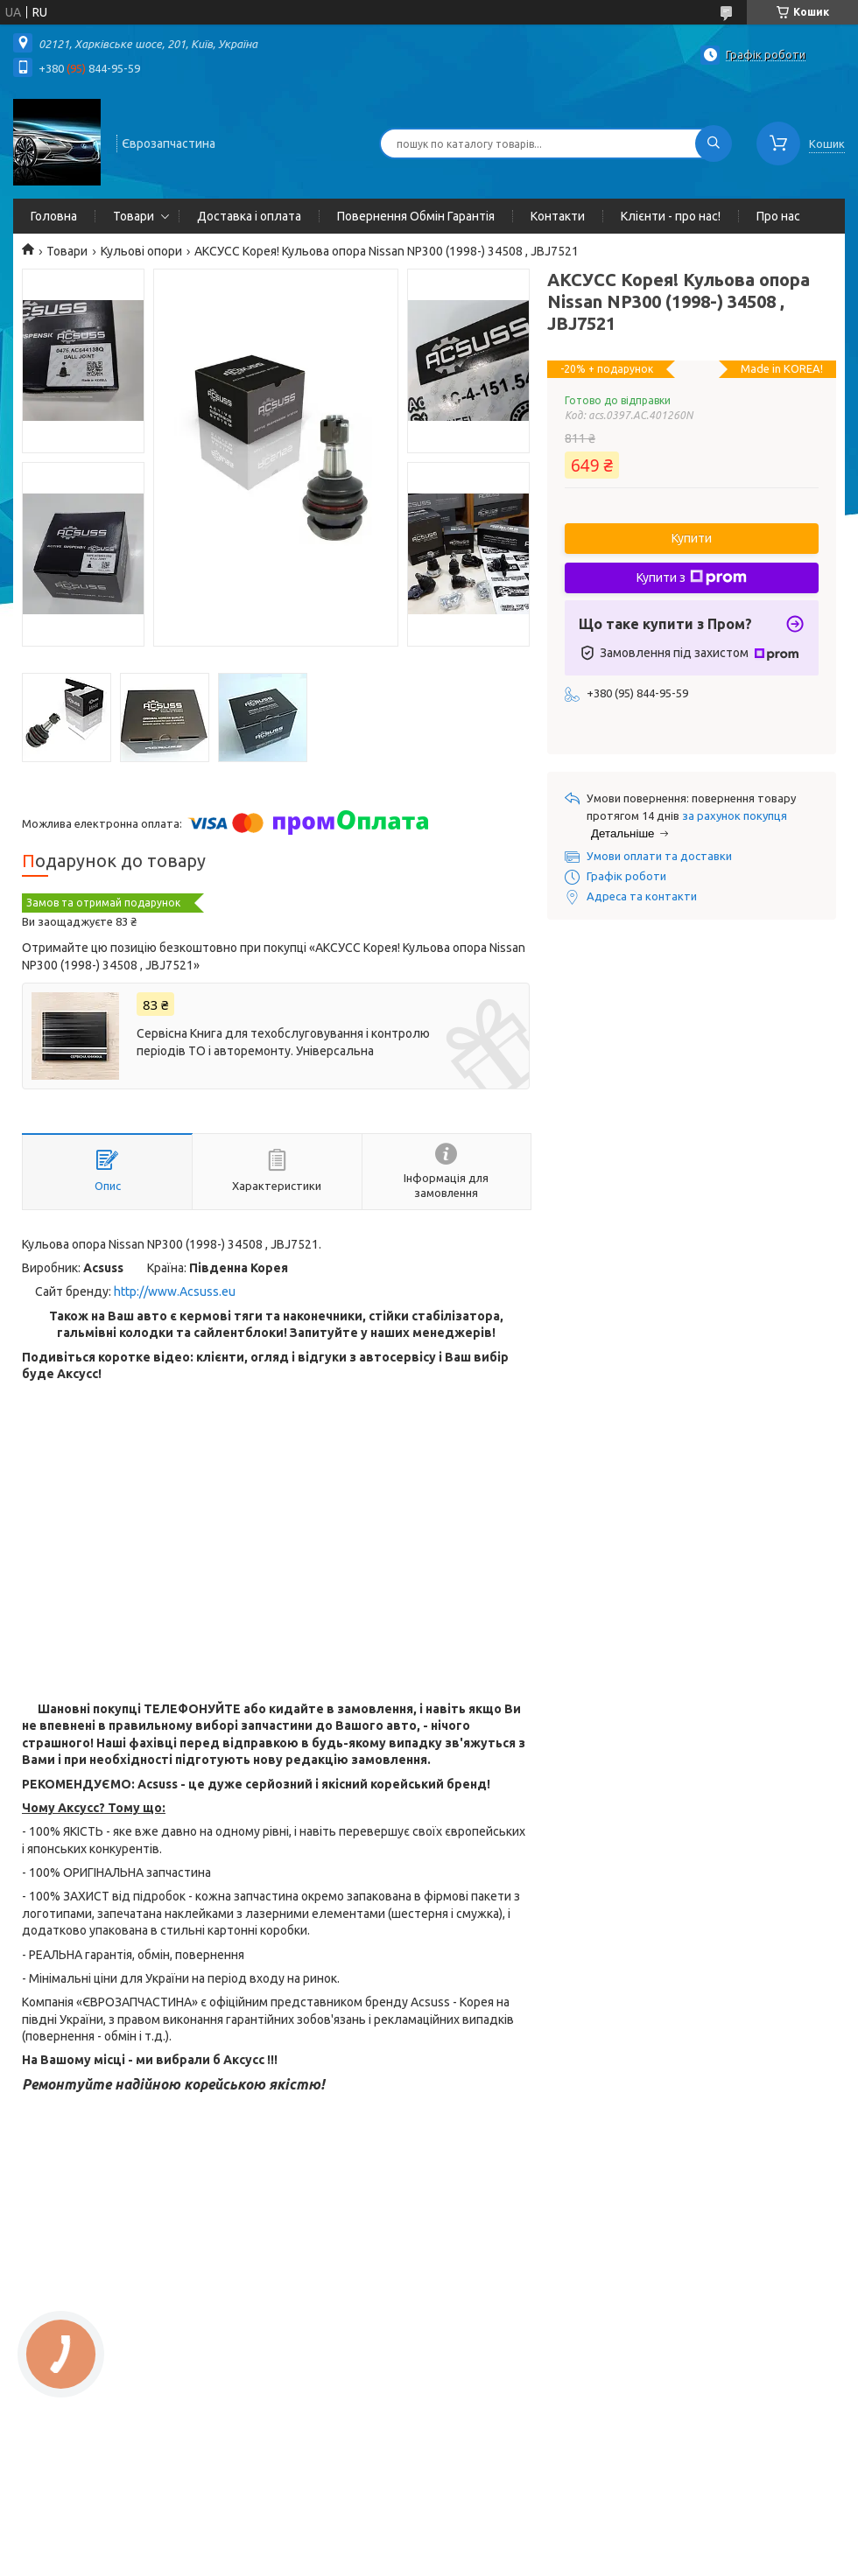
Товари (133, 216)
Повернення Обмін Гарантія (416, 216)
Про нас (778, 216)
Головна (54, 216)
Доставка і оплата (249, 216)
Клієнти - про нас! (671, 216)
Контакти (558, 216)
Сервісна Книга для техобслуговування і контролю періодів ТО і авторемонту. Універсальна (283, 1042)
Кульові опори (141, 251)
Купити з (691, 577)
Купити (692, 538)
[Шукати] (713, 143)
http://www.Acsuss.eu (175, 1291)
